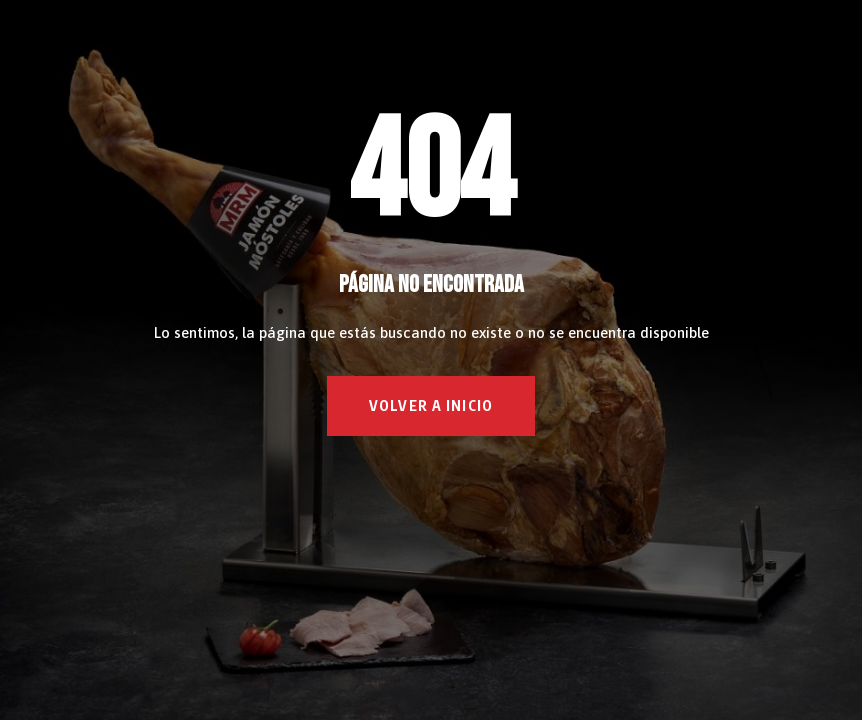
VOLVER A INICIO (431, 405)
